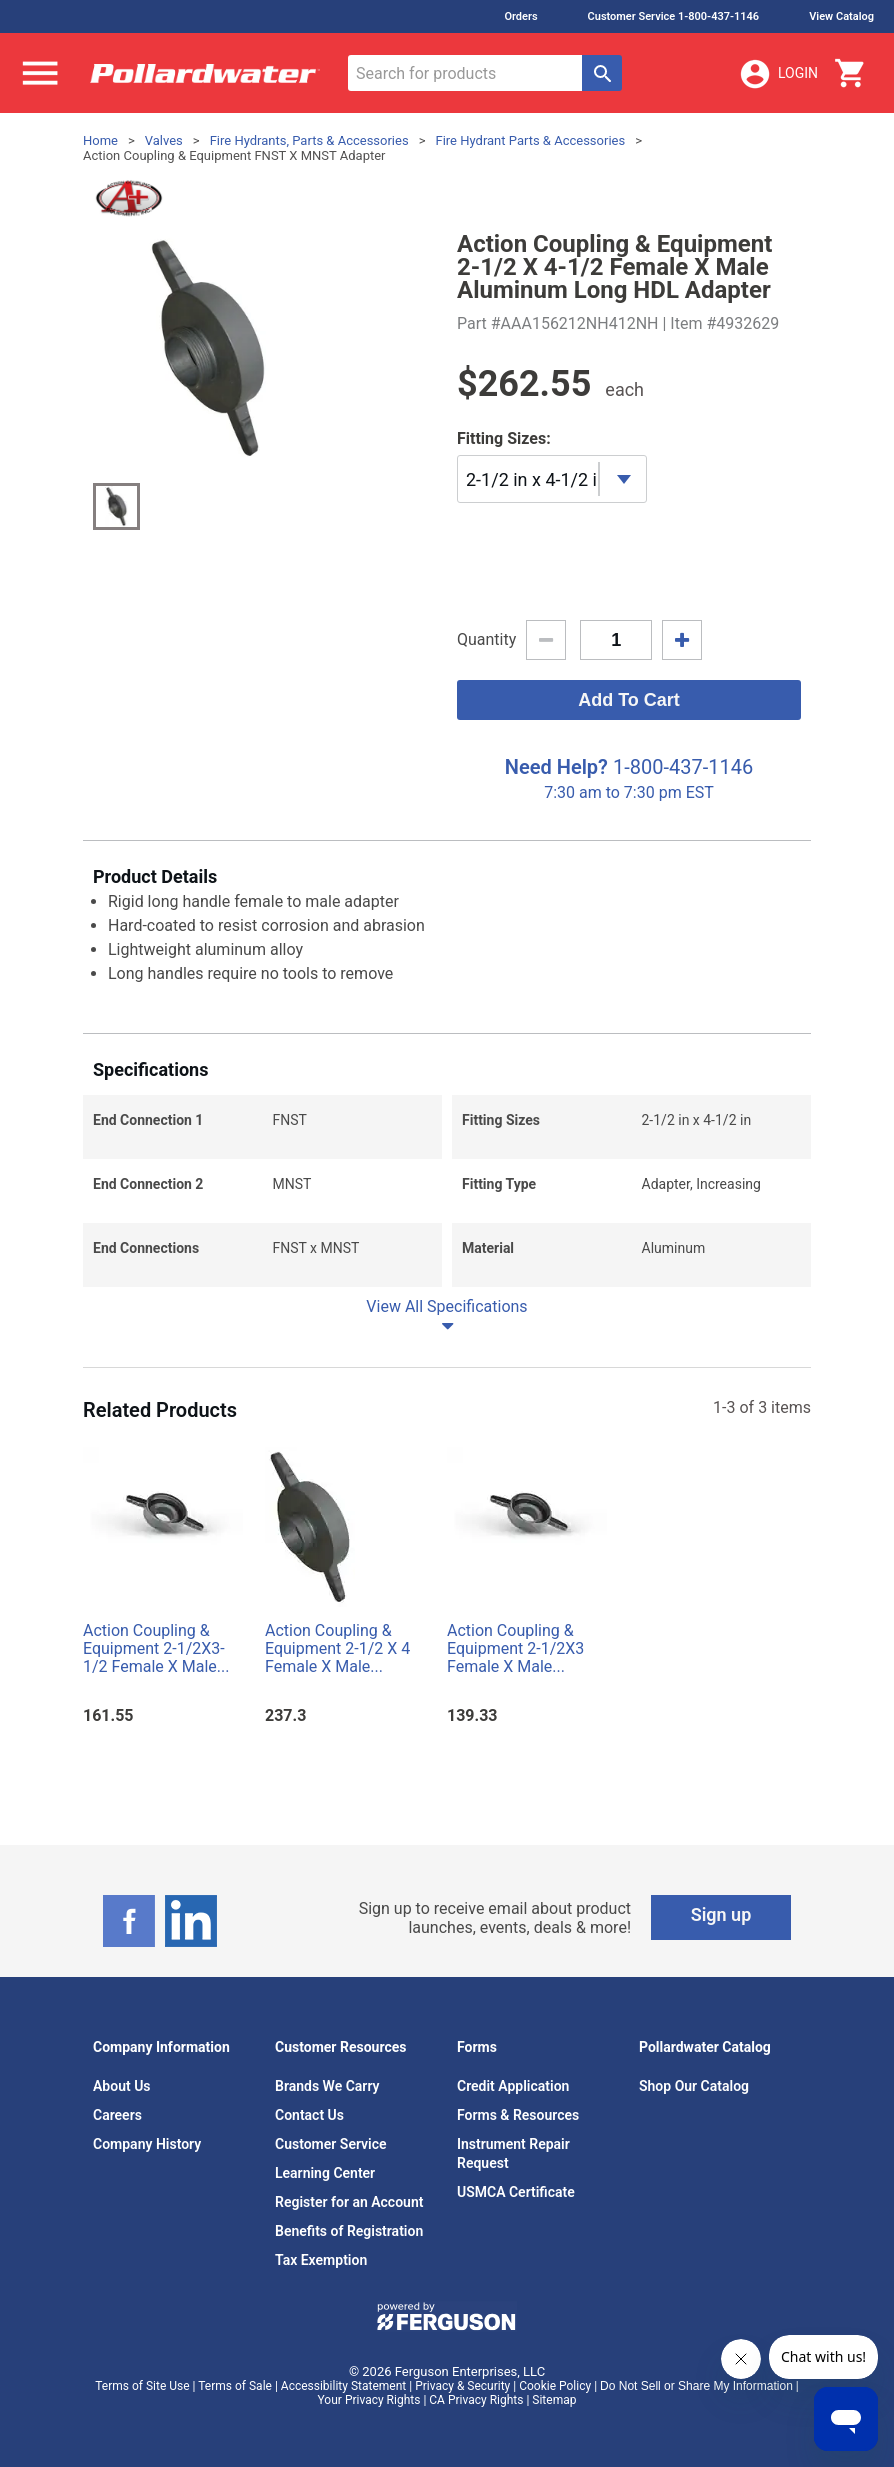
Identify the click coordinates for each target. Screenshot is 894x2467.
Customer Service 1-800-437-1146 (674, 16)
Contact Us (309, 2115)
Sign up (721, 1914)
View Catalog (841, 16)
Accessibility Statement (343, 2386)
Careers (117, 2115)
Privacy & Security (462, 2386)
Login (778, 74)
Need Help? (556, 767)
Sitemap (554, 2400)
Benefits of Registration (349, 2231)
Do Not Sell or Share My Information (696, 2386)
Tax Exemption (321, 2260)
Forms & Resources (518, 2115)
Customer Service (331, 2144)
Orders (520, 16)
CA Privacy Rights (476, 2400)
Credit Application (513, 2086)
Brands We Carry (327, 2086)
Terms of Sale (235, 2386)
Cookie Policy (555, 2386)
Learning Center (325, 2173)
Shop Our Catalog (694, 2086)
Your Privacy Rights (369, 2400)
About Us (122, 2086)
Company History (147, 2144)
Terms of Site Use (142, 2386)
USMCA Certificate (516, 2192)
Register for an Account (349, 2202)
